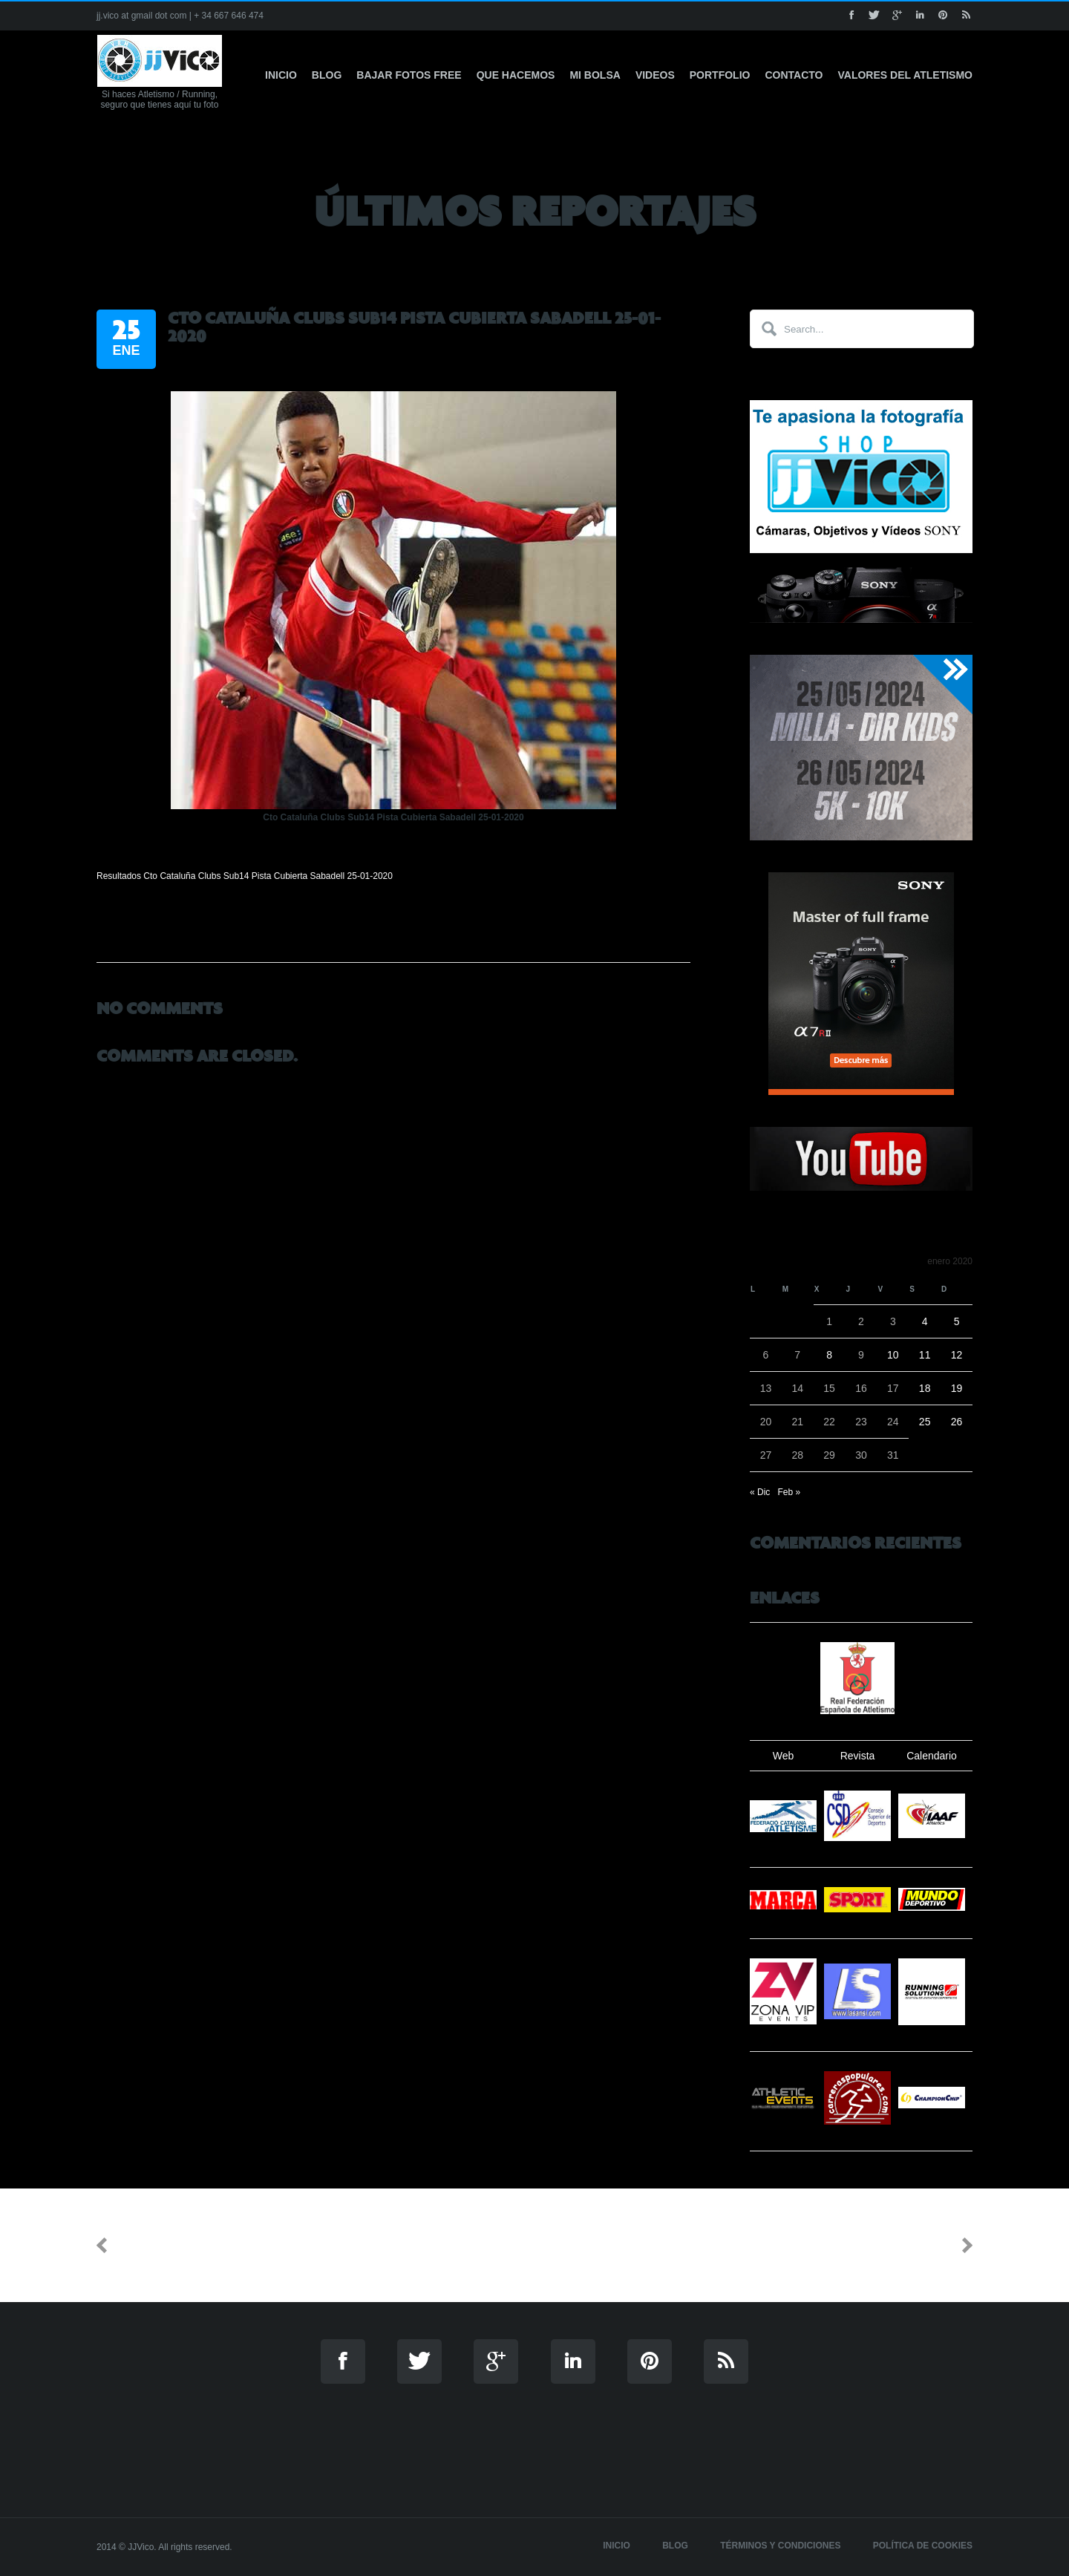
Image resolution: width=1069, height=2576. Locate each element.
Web (783, 1756)
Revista (857, 1756)
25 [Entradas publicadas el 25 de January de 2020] (925, 1422)
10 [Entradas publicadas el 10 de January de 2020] (893, 1355)
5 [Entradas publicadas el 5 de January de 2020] (957, 1321)
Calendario (931, 1756)
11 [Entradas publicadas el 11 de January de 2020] (925, 1355)
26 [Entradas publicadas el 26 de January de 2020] (957, 1422)
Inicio (281, 75)
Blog (326, 75)
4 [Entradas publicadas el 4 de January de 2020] (925, 1321)
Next (937, 2245)
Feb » (788, 1492)
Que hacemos (516, 75)
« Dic (760, 1492)
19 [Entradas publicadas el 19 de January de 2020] (957, 1388)
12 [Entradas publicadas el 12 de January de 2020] (957, 1355)
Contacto (794, 75)
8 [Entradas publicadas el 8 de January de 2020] (829, 1355)
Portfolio (720, 75)
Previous (145, 2245)
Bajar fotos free (408, 75)
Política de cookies (922, 2545)
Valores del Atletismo (905, 75)
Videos (655, 75)
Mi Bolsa (594, 75)
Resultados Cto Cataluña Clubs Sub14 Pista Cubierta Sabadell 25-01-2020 (245, 876)
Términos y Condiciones (780, 2545)
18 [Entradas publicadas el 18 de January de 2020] (925, 1388)
